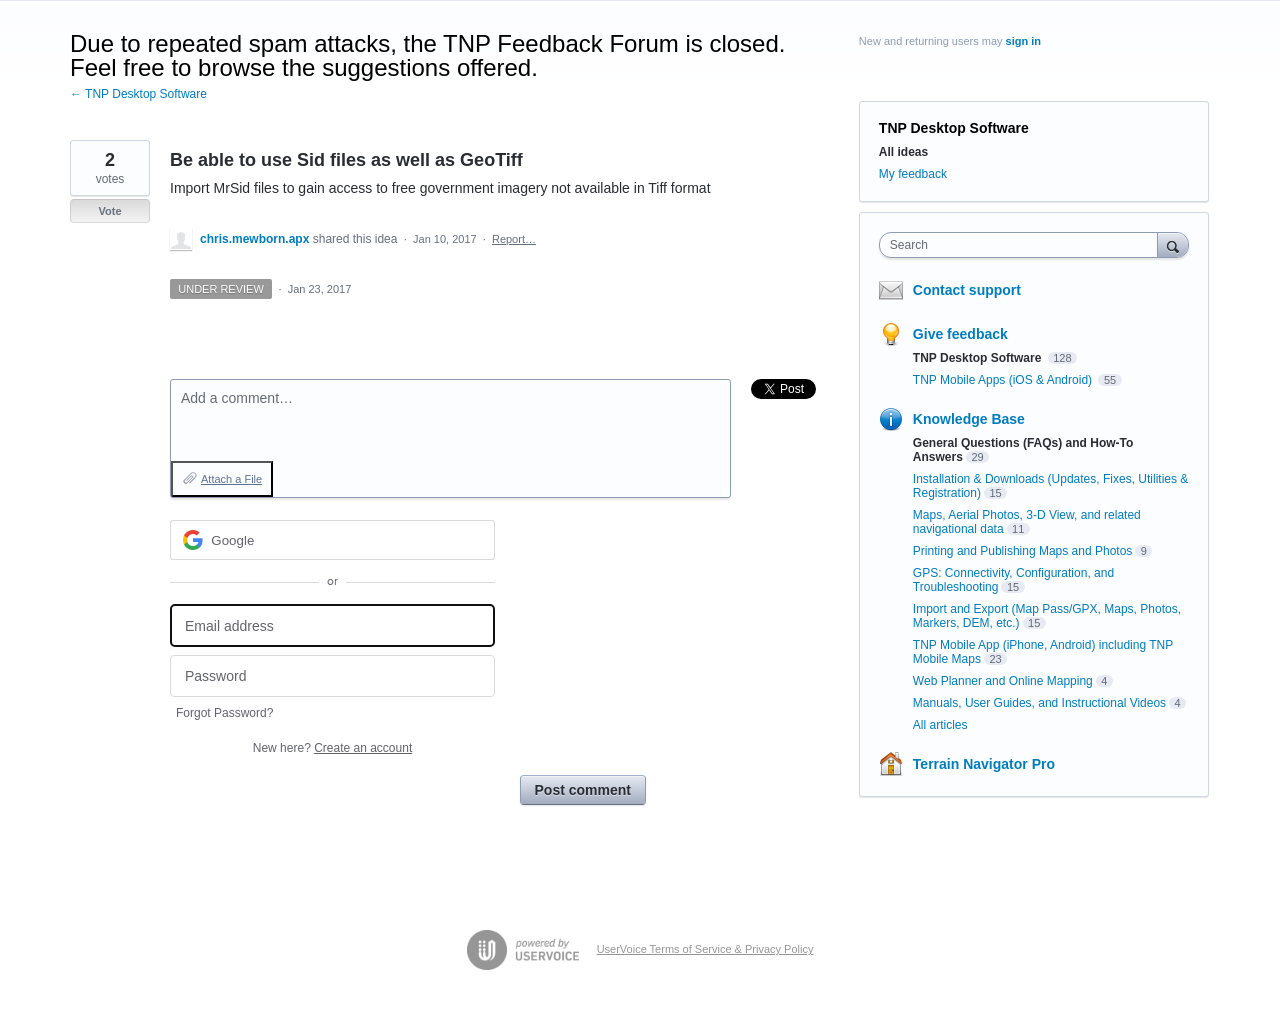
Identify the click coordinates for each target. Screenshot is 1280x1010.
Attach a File (231, 479)
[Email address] (332, 625)
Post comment (583, 790)
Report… (514, 239)
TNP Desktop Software (954, 128)
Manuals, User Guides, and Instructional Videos (1039, 703)
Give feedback (960, 334)
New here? (332, 748)
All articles (940, 725)
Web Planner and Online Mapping (1003, 681)
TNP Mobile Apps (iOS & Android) (1004, 380)
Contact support (967, 290)
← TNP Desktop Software (138, 94)
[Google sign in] (332, 540)
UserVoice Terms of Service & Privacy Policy (705, 949)
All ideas (903, 152)
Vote (109, 211)
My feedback (913, 174)
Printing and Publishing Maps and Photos (1022, 551)
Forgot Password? (224, 713)
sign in (1023, 41)
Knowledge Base (969, 419)
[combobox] (1023, 245)
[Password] (332, 676)
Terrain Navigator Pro (984, 764)
